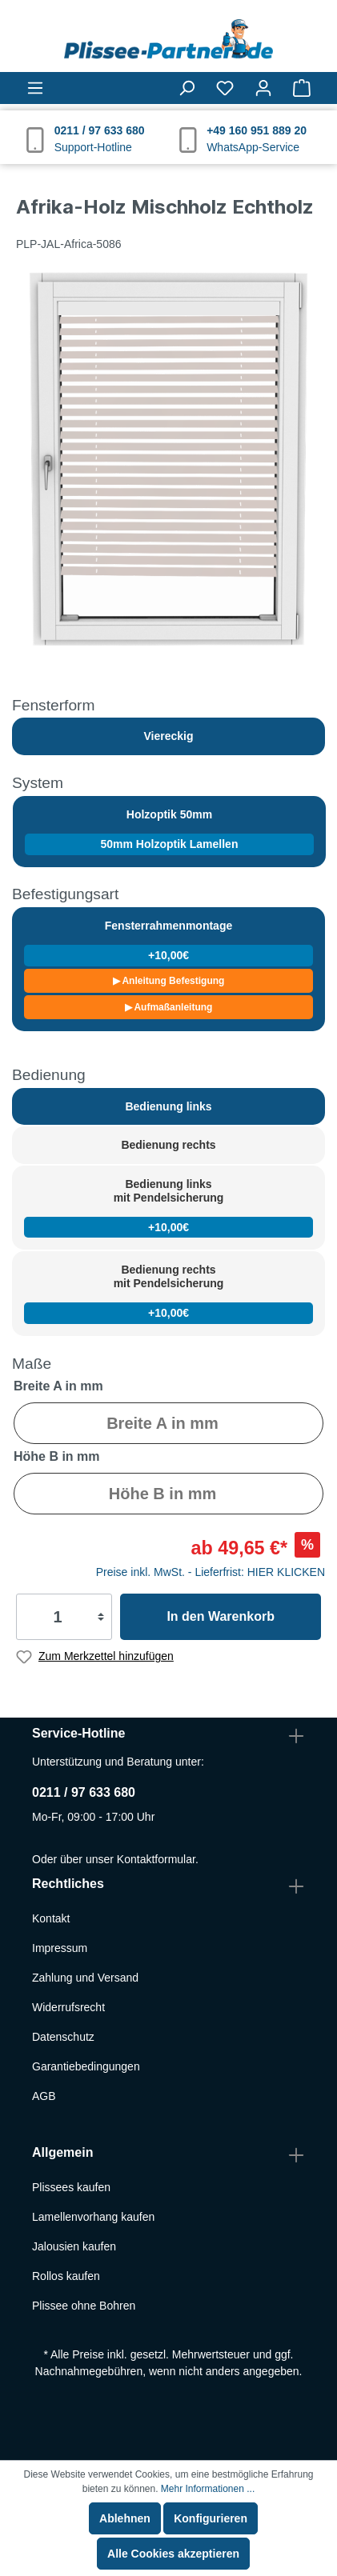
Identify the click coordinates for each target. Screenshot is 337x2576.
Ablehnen (124, 2518)
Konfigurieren (210, 2518)
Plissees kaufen (71, 2187)
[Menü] (35, 88)
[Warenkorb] (302, 88)
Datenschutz (63, 2036)
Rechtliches (68, 1883)
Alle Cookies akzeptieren (173, 2553)
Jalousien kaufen (74, 2246)
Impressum (59, 1948)
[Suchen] (186, 88)
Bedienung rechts (168, 1144)
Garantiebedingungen (86, 2066)
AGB (44, 2096)
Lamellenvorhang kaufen (93, 2216)
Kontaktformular (156, 1859)
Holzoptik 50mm (169, 831)
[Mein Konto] (263, 88)
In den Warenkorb (220, 1616)
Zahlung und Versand (85, 1977)
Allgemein (62, 2152)
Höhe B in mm (57, 1456)
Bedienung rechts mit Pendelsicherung (168, 1293)
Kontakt (51, 1918)
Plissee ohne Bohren (83, 2305)
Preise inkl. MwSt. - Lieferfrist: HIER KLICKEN (210, 1572)
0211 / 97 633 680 (83, 1792)
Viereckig (168, 736)
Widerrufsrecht (68, 2007)
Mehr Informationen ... (208, 2488)
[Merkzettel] (225, 88)
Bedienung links (168, 1106)
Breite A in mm (58, 1386)
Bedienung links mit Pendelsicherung (168, 1208)
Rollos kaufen (66, 2276)
